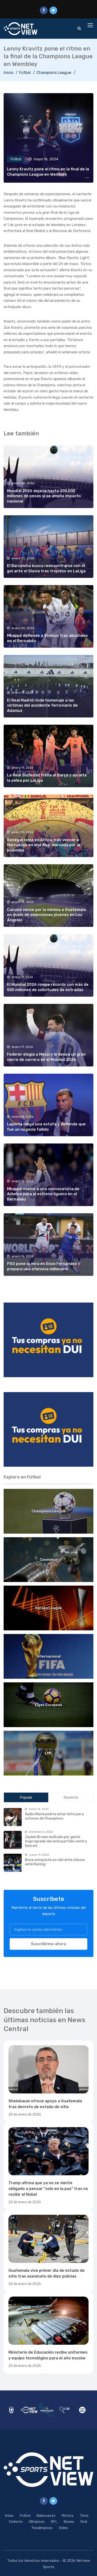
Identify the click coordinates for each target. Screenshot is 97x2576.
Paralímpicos (42, 2528)
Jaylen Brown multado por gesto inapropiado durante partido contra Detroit (56, 1841)
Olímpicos (37, 2521)
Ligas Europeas (48, 1705)
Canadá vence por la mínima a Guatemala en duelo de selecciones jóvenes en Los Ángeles (46, 914)
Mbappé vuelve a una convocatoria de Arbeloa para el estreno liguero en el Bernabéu (43, 1194)
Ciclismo (16, 2521)
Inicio (8, 72)
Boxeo (68, 2521)
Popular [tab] (26, 1797)
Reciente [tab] (70, 1797)
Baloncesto (45, 2515)
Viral (83, 2521)
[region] (48, 1340)
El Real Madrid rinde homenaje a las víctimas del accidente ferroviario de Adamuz (42, 705)
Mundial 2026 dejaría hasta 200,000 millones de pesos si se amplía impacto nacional (44, 496)
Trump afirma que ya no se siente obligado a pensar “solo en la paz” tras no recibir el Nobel (48, 2189)
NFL (54, 2521)
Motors (68, 2515)
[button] (48, 1340)
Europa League (48, 1608)
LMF (48, 1753)
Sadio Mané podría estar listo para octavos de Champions (54, 1816)
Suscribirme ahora (48, 1944)
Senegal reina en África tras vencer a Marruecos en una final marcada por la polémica (43, 845)
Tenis (84, 2515)
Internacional (49, 1656)
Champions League (53, 72)
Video (63, 2528)
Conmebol (48, 1559)
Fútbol (25, 72)
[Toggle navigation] (91, 25)
